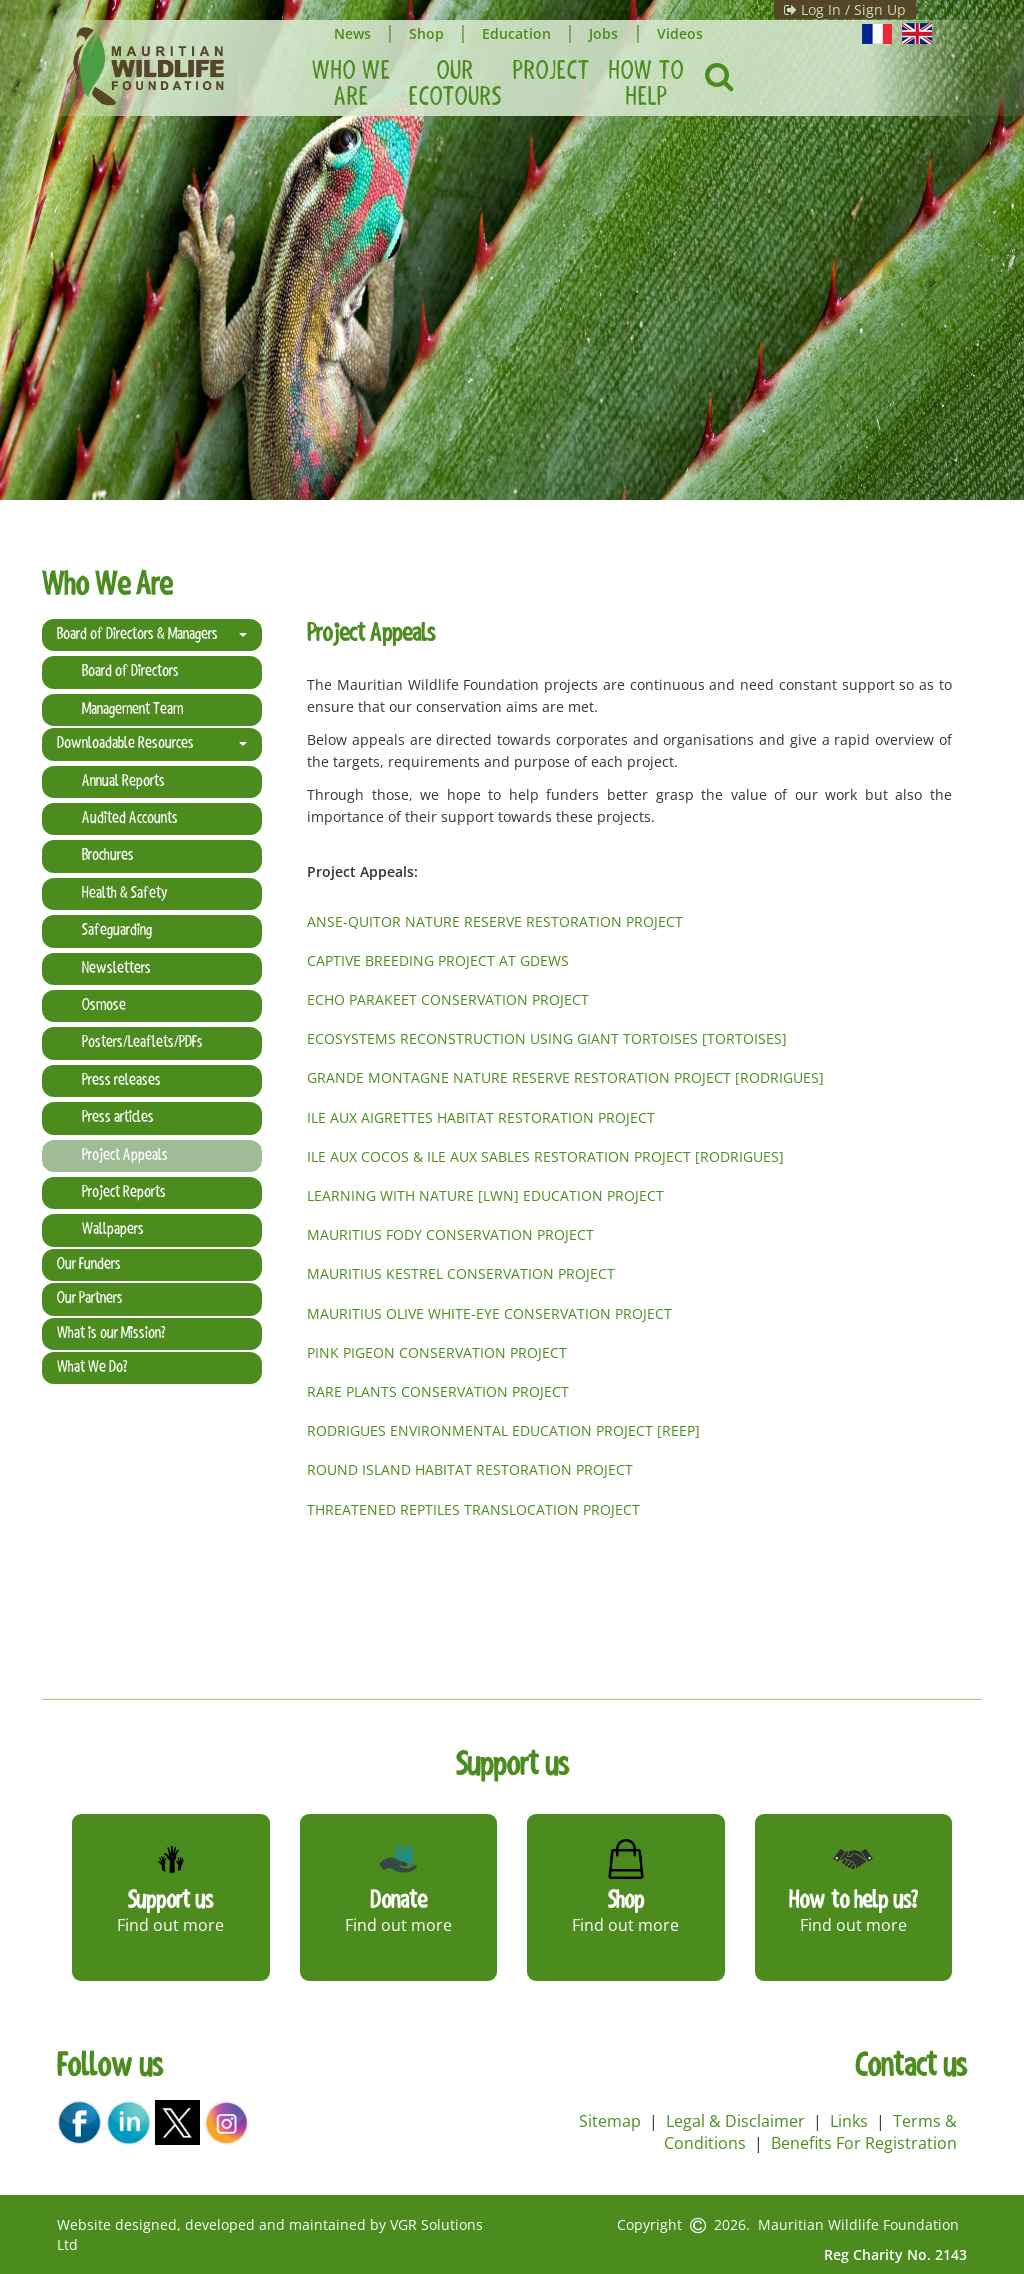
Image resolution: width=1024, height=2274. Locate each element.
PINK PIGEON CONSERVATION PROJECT (437, 1352)
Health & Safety (124, 894)
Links (849, 2121)
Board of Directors (130, 672)
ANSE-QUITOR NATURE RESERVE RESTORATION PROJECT (497, 921)
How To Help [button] (646, 85)
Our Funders (89, 1265)
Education (521, 33)
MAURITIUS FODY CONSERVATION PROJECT (450, 1234)
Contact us (911, 2068)
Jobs (610, 33)
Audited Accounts (130, 819)
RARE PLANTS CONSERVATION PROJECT (438, 1391)
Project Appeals (125, 1156)
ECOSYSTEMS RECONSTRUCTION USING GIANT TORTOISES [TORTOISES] (547, 1038)
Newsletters (116, 969)
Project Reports (124, 1193)
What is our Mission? (111, 1334)
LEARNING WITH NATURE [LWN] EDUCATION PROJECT (485, 1195)
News (353, 33)
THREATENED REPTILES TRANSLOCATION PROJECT (473, 1509)
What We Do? (92, 1368)
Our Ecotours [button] (455, 85)
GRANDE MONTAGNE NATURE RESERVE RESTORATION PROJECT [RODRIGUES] (565, 1077)
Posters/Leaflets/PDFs (142, 1043)
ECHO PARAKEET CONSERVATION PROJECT (448, 999)
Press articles (118, 1118)
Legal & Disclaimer (735, 2121)
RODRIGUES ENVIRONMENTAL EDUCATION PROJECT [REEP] (503, 1430)
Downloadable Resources (152, 744)
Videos (688, 33)
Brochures (108, 856)
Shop (429, 33)
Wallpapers (113, 1230)
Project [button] (551, 72)
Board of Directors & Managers (152, 635)
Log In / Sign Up (813, 9)
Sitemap (610, 2121)
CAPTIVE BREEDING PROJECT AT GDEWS (438, 960)
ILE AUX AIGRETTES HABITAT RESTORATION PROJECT (481, 1117)
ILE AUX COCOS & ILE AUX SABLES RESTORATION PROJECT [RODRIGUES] (545, 1156)
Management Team (132, 710)
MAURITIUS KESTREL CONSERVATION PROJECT (461, 1273)
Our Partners (90, 1299)
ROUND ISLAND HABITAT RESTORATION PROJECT (470, 1469)
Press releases (121, 1081)
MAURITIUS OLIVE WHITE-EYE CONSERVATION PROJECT (489, 1313)
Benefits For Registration (864, 2143)
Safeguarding (117, 931)
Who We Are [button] (351, 85)
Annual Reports (123, 782)
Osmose (104, 1006)
